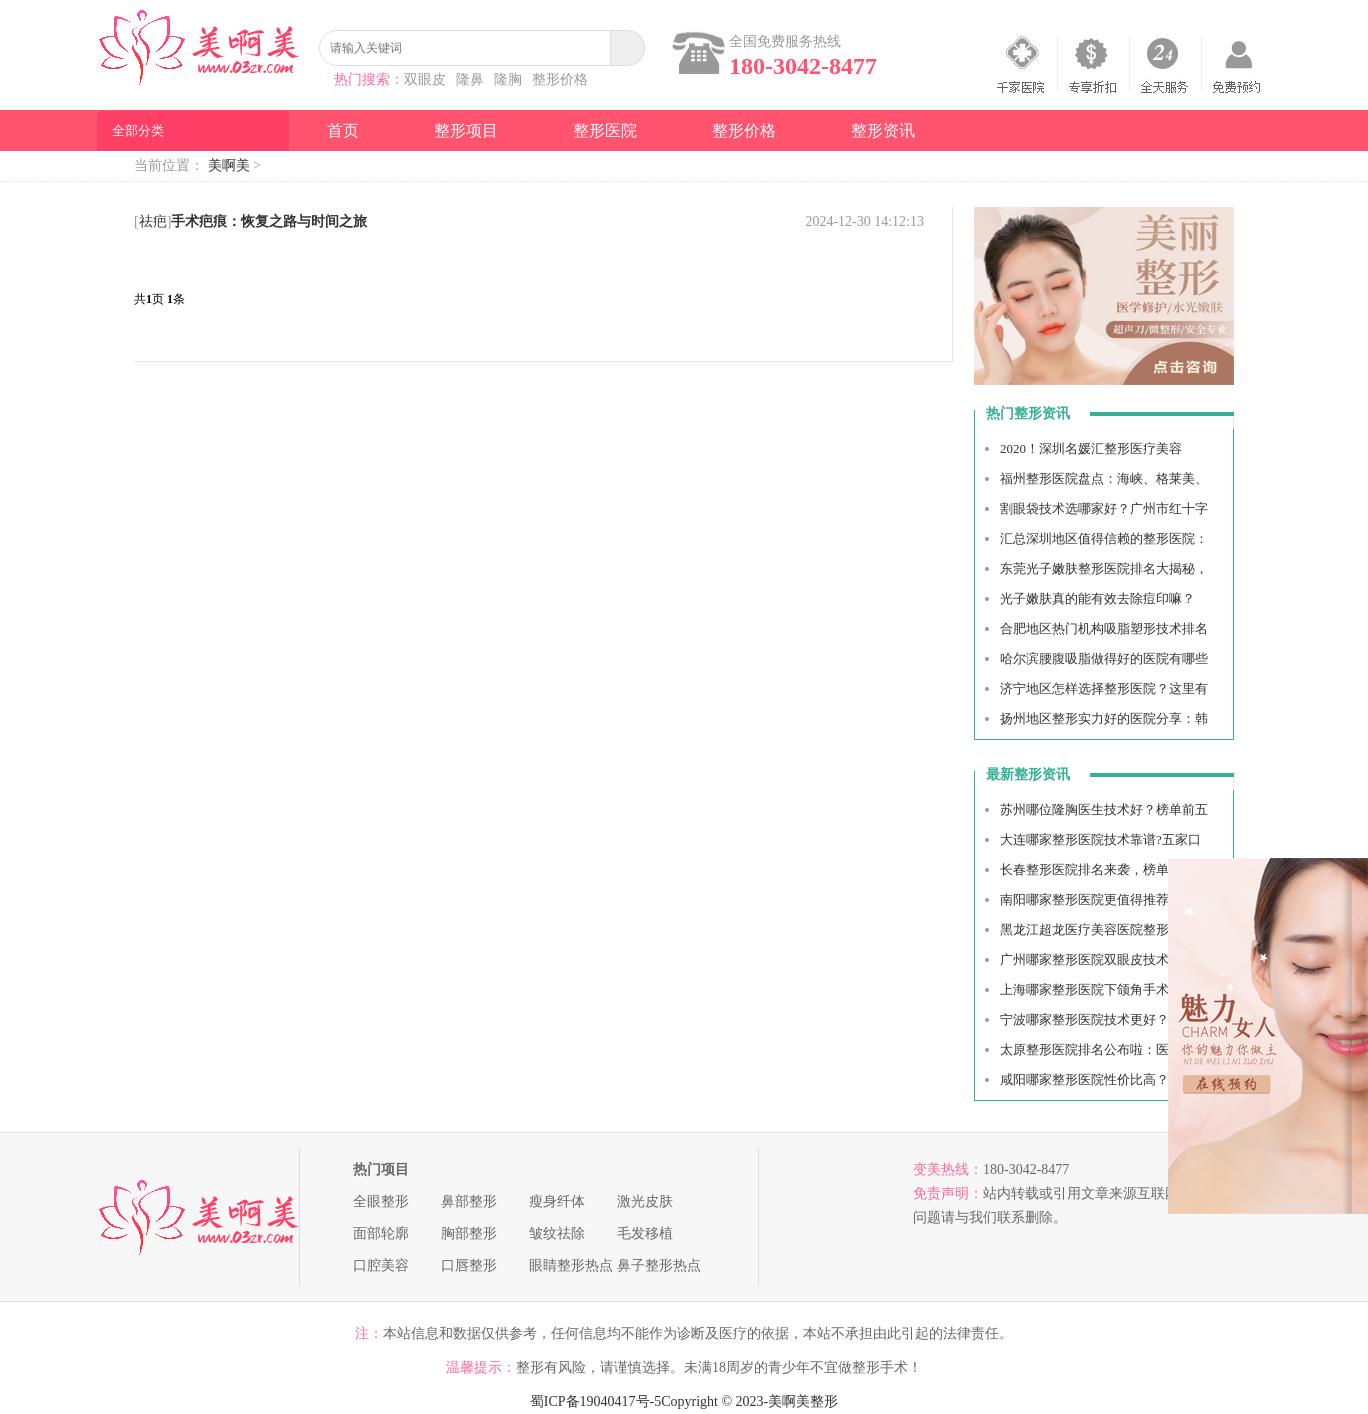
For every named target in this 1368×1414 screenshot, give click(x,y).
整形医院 (605, 130)
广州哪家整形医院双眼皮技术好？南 (1104, 959)
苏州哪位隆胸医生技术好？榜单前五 (1104, 809)
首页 (343, 130)
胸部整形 (469, 1233)
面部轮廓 (381, 1233)
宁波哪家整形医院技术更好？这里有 (1104, 1019)
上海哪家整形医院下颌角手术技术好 (1104, 989)
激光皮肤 (645, 1201)
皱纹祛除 (557, 1233)
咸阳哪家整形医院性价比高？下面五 (1104, 1079)
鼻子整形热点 (659, 1265)
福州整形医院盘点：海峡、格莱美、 (1104, 478)
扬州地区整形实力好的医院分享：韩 (1104, 718)
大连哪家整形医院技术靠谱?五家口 (1100, 839)
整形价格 (560, 79)
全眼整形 (381, 1201)
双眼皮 (425, 79)
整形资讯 (883, 130)
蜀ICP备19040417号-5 (595, 1401)
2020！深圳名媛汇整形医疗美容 (1091, 448)
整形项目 (466, 130)
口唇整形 (469, 1265)
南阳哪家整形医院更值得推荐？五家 (1104, 899)
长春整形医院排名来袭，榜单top (1093, 869)
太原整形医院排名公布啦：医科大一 (1104, 1049)
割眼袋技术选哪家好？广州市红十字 (1104, 508)
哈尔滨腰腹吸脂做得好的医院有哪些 (1104, 658)
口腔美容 (381, 1265)
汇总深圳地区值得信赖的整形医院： (1104, 538)
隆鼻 (470, 79)
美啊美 (229, 165)
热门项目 (381, 1169)
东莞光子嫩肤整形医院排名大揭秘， (1104, 568)
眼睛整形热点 (571, 1265)
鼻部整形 (469, 1201)
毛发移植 (645, 1233)
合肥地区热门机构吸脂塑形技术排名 (1104, 628)
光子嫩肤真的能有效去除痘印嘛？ (1097, 598)
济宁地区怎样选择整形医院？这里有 (1104, 688)
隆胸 (508, 79)
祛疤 (153, 221)
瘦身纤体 (557, 1201)
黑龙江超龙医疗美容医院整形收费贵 (1104, 929)
